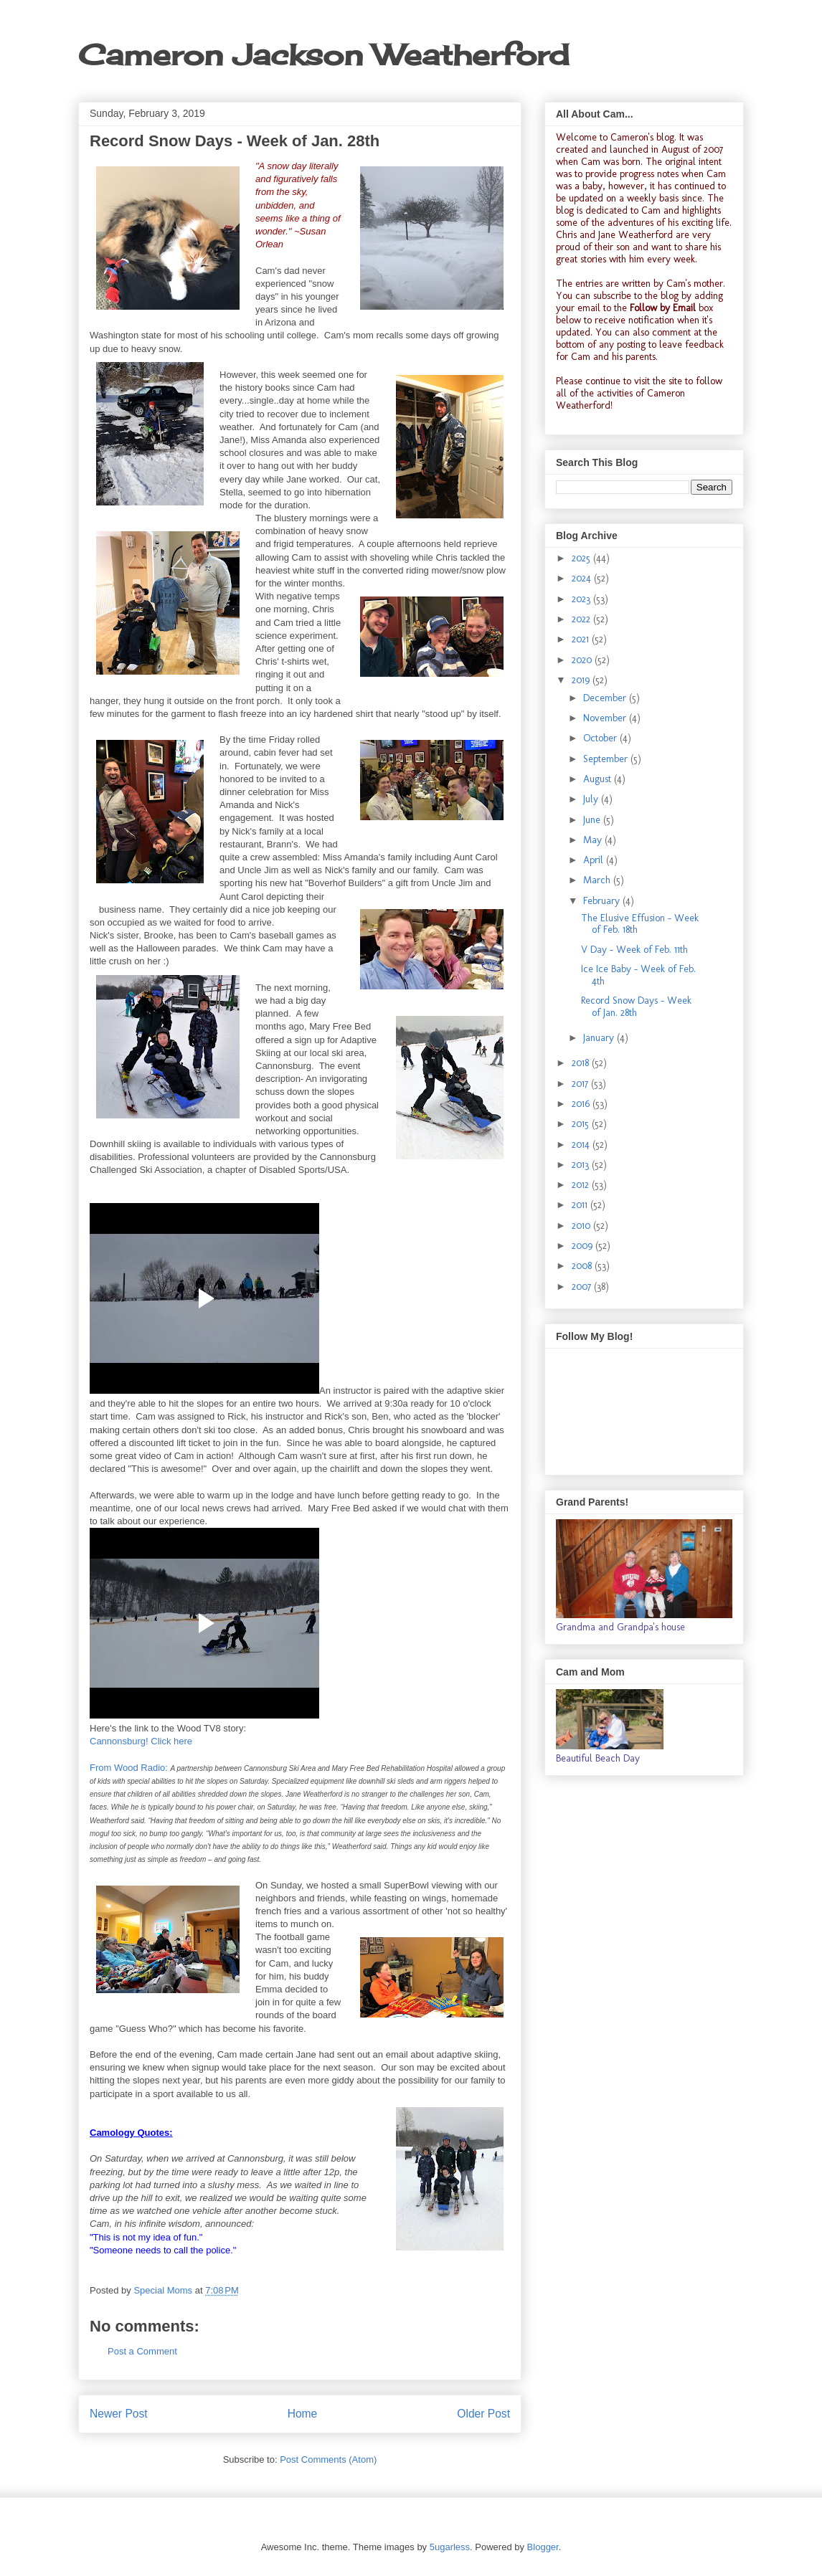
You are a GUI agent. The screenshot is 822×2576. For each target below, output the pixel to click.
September (606, 759)
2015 (582, 1124)
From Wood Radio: (129, 1767)
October (601, 738)
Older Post (483, 2414)
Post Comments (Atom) (328, 2459)
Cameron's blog (642, 137)
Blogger (543, 2547)
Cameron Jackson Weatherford (323, 54)
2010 (582, 1226)
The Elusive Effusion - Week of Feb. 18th (640, 924)
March (598, 880)
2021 (582, 639)
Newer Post (119, 2414)
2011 (581, 1205)
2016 (582, 1104)
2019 (582, 680)
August (598, 779)
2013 (582, 1165)
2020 (583, 660)
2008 (583, 1266)
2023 (582, 599)
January (600, 1038)
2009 (583, 1246)
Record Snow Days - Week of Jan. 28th (636, 1006)
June (593, 820)
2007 (583, 1286)
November (606, 718)
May (594, 840)
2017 (581, 1084)
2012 (582, 1185)
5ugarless (450, 2547)
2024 (583, 578)
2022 (582, 619)
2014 (582, 1145)
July (592, 799)
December (606, 698)
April (594, 860)
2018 (582, 1063)
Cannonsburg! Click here (141, 1741)
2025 (582, 558)
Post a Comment (142, 2351)
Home (303, 2414)
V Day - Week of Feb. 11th (634, 950)
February (603, 901)
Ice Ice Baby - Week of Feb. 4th (638, 975)
